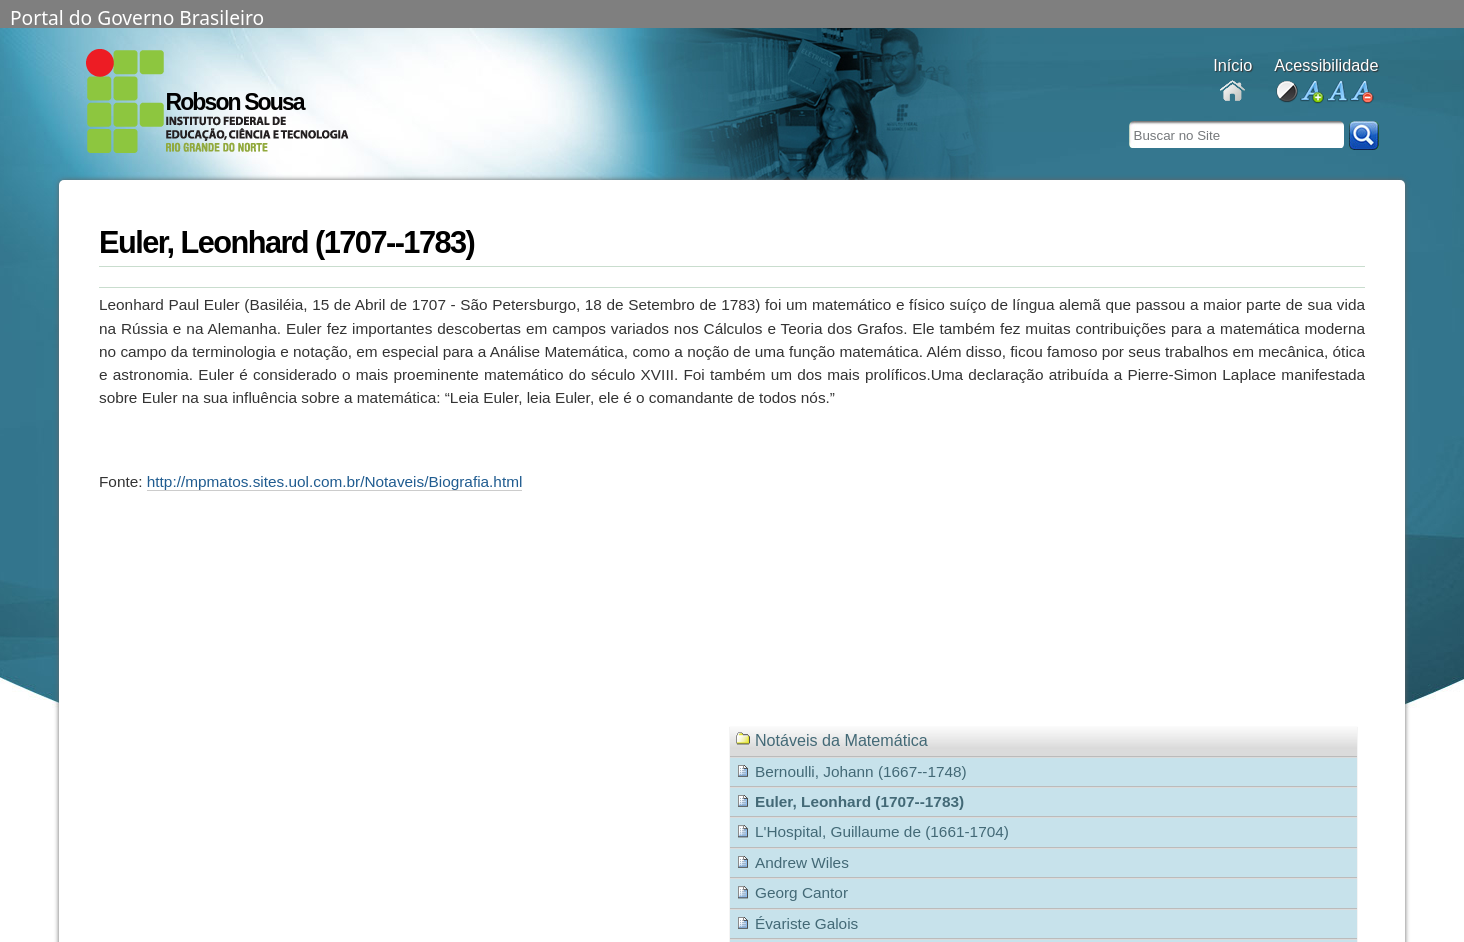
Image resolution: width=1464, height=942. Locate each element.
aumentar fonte (1311, 92)
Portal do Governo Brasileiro (137, 16)
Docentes (1232, 92)
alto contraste (1286, 92)
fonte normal (1336, 92)
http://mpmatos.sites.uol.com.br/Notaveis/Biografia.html (335, 481)
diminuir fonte (1361, 92)
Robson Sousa (235, 102)
